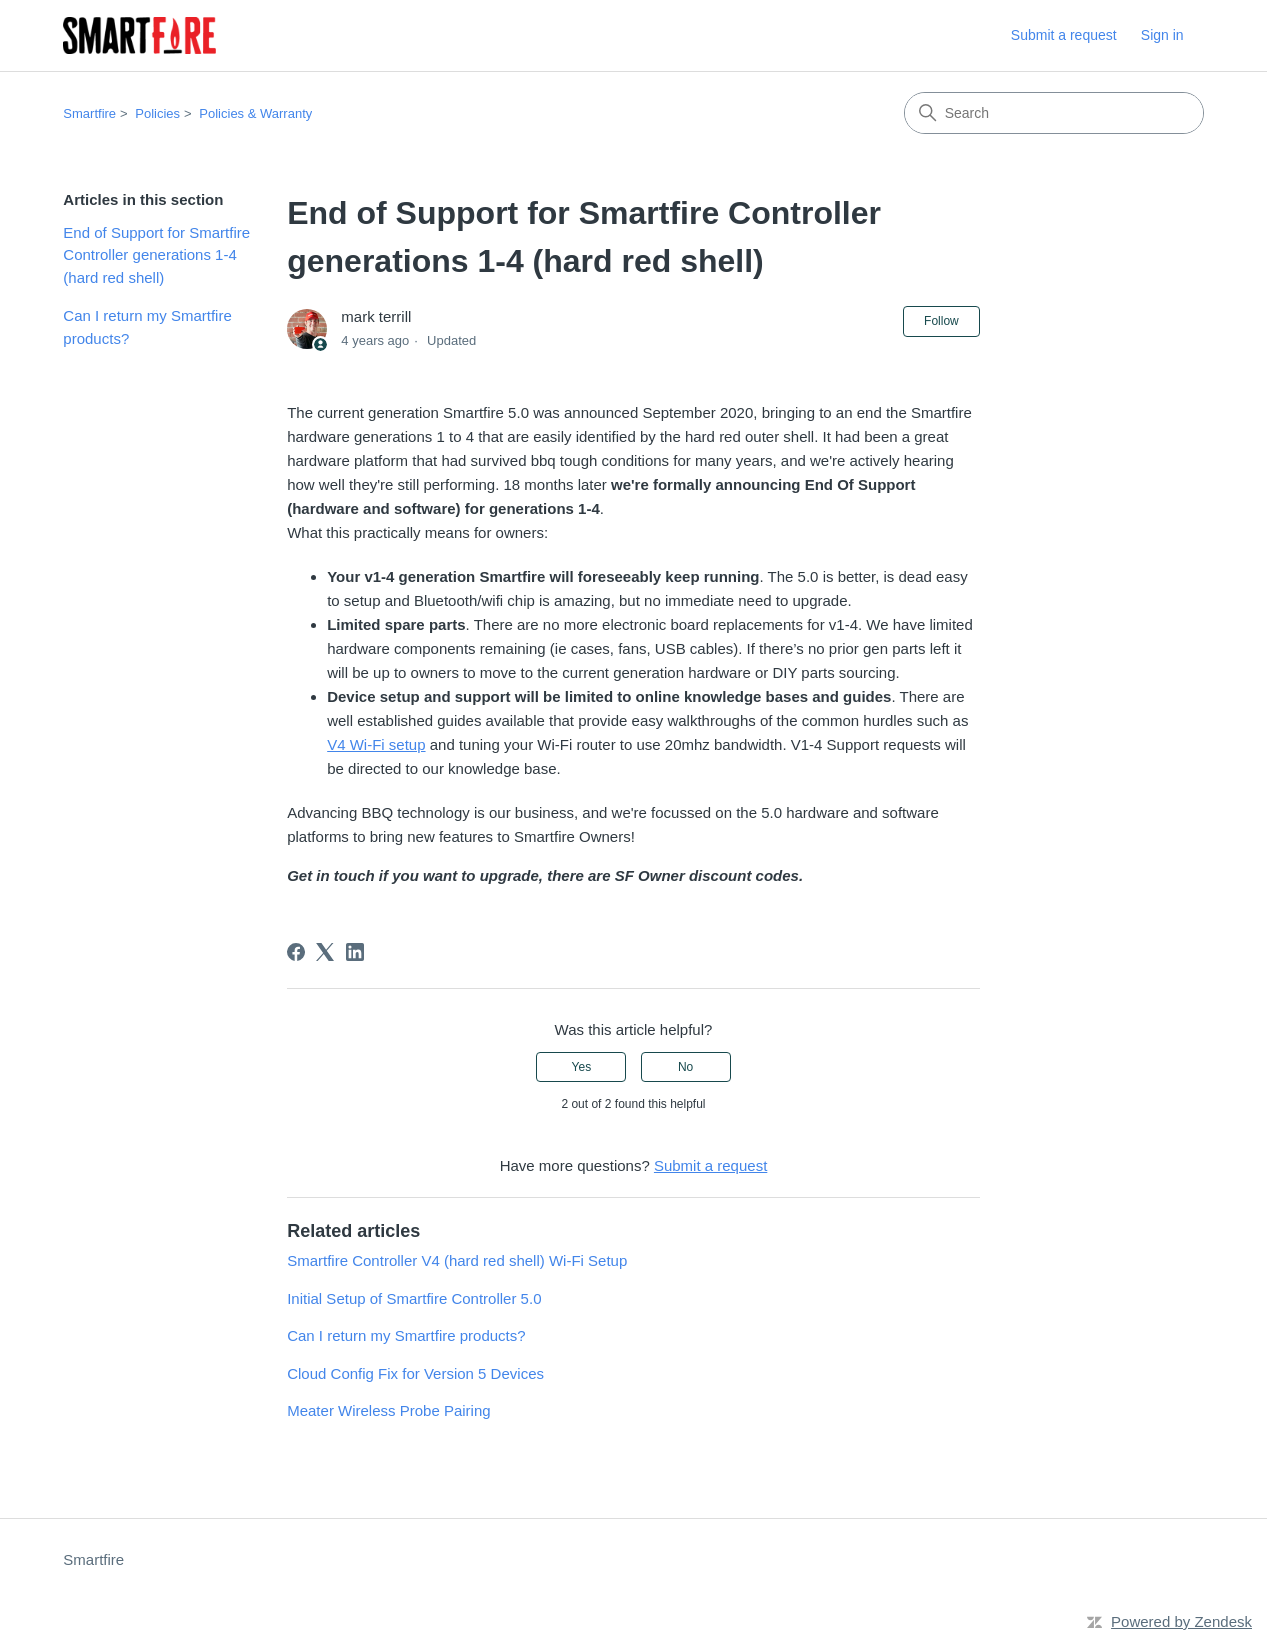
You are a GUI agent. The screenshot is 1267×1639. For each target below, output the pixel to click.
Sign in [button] (1162, 35)
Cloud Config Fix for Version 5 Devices (415, 1373)
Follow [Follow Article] (941, 321)
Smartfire (89, 113)
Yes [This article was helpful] (582, 1067)
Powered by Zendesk (1181, 1621)
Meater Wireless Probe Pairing (388, 1410)
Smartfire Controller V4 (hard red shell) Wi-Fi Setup (457, 1260)
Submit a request (1064, 35)
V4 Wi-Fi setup (376, 744)
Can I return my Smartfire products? (147, 327)
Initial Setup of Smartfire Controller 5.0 (414, 1298)
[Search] (1054, 113)
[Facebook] (296, 952)
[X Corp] (325, 952)
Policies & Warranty (255, 113)
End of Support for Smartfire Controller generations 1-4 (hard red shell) (156, 255)
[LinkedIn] (355, 952)
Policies (157, 113)
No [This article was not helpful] (685, 1067)
